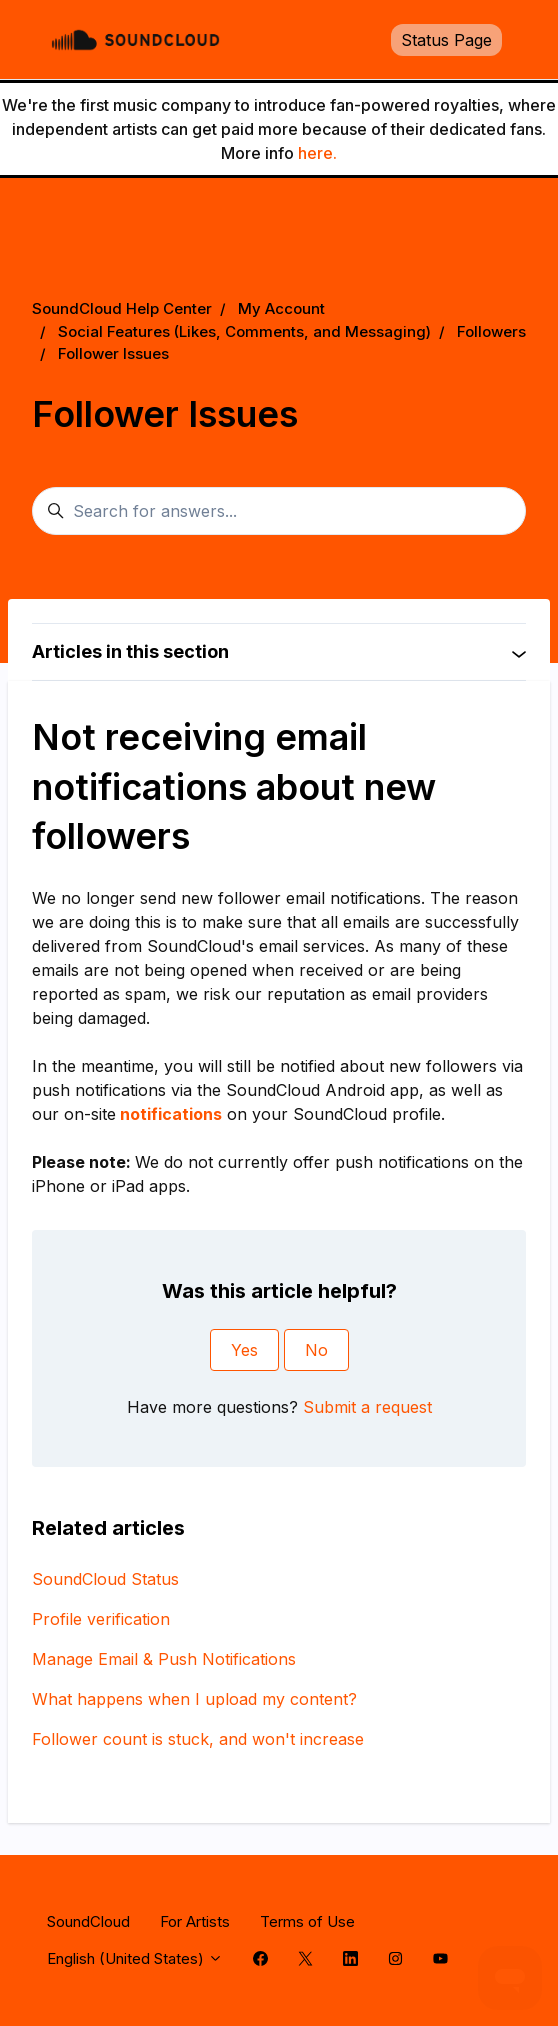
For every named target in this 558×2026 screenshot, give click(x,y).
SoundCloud (88, 1921)
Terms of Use (307, 1921)
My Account (281, 308)
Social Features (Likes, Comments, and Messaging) (244, 331)
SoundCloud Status (105, 1579)
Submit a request (367, 1407)
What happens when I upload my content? (194, 1699)
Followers (491, 331)
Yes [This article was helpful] (244, 1350)
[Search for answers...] (279, 511)
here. (317, 153)
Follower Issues (113, 353)
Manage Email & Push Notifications (164, 1659)
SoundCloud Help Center (122, 308)
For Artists (195, 1921)
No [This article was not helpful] (316, 1350)
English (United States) (135, 1958)
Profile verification (101, 1619)
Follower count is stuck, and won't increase (198, 1739)
